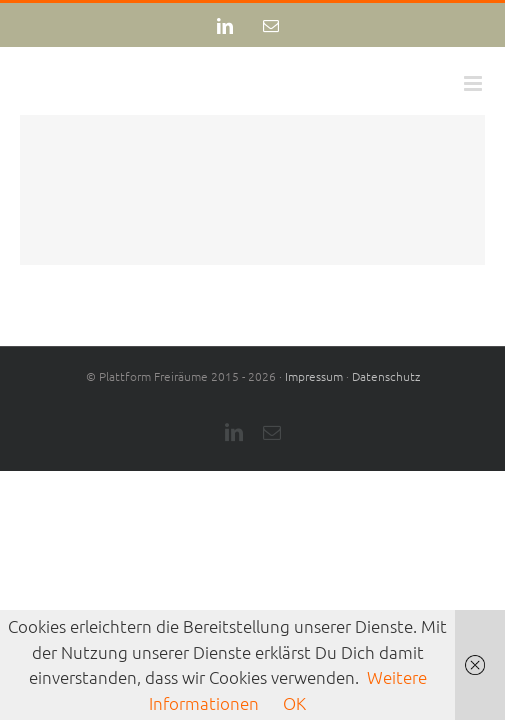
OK (294, 703)
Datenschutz (386, 426)
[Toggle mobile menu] (474, 83)
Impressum (314, 426)
